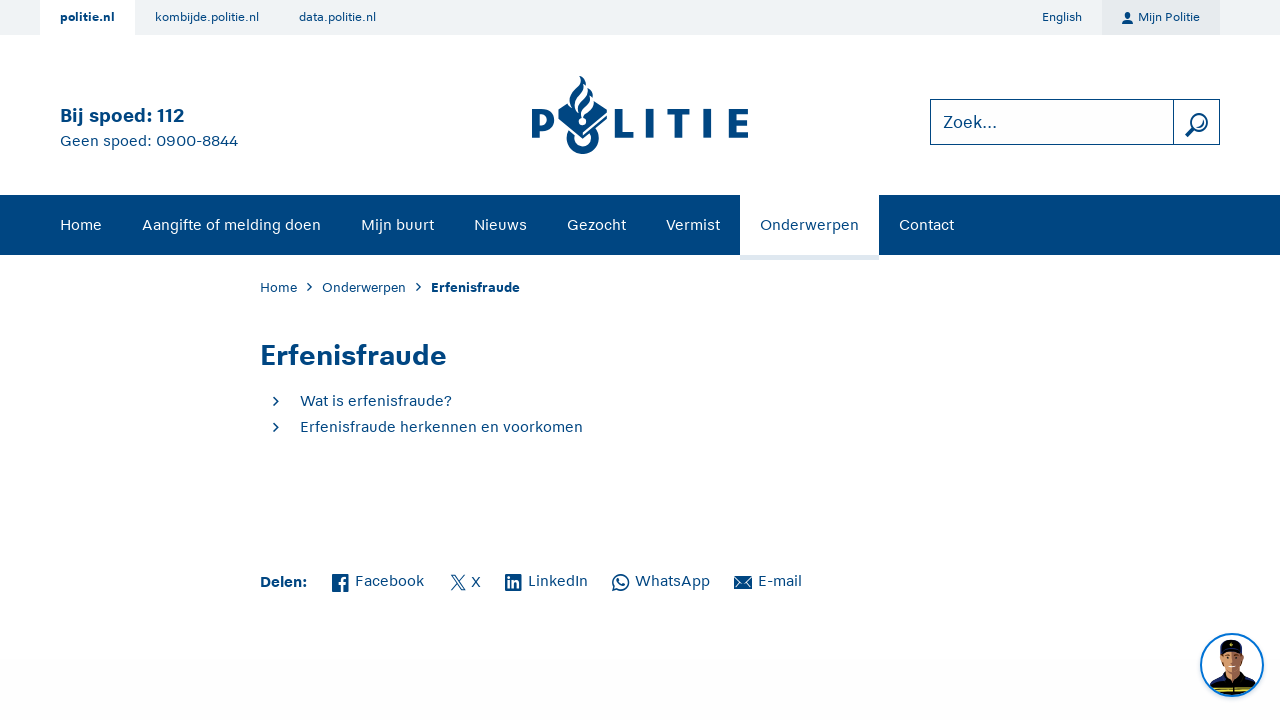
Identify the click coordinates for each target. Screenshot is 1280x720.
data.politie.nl (337, 17)
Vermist (693, 224)
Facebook (378, 579)
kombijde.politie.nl (207, 17)
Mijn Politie (1161, 18)
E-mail (768, 579)
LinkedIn (546, 579)
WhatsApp (661, 579)
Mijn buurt (397, 224)
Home (81, 224)
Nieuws (500, 224)
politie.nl (87, 17)
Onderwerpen (809, 224)
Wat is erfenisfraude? (376, 400)
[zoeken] (1196, 122)
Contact (926, 224)
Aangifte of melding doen (231, 224)
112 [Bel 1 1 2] (170, 115)
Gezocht (596, 224)
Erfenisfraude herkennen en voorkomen (441, 426)
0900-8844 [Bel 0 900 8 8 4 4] (197, 140)
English (1062, 17)
